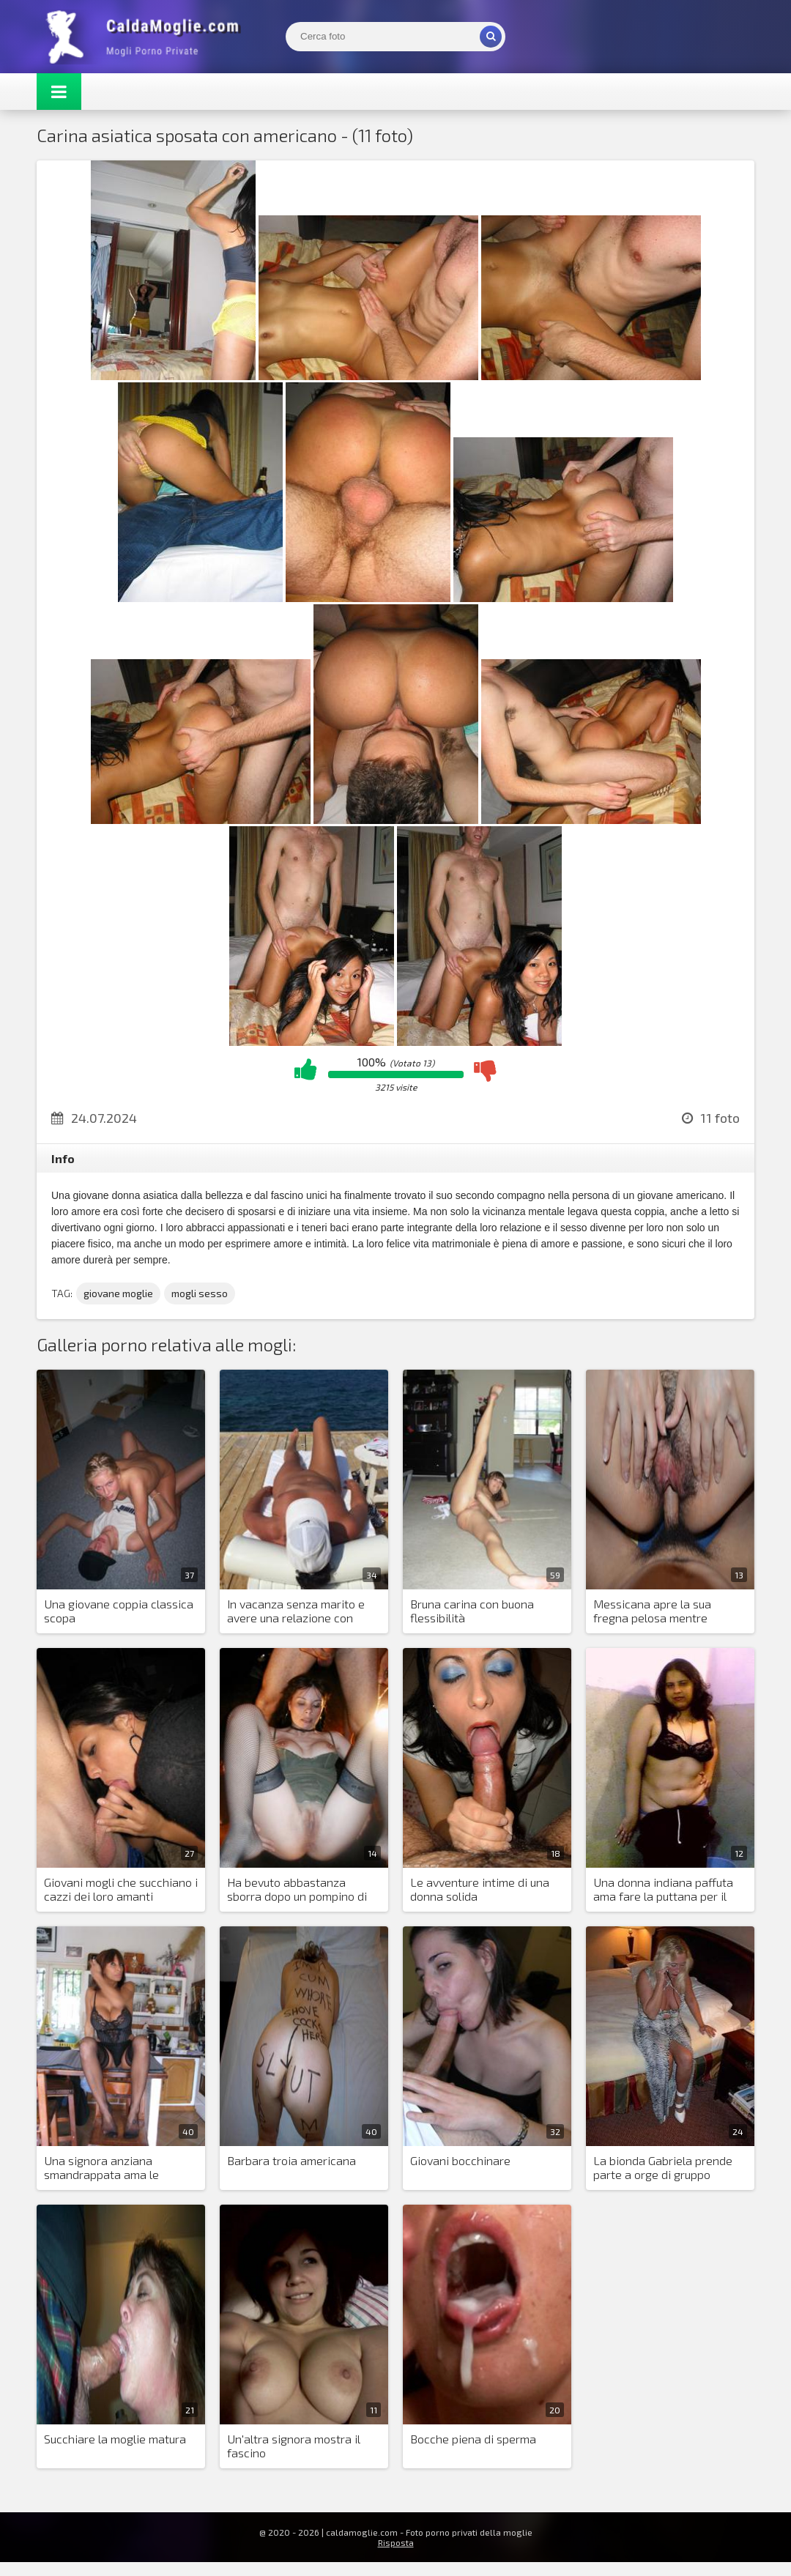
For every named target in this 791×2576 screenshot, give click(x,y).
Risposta (396, 2542)
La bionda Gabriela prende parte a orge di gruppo (662, 2167)
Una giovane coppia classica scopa (118, 1611)
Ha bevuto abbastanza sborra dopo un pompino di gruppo (297, 1889)
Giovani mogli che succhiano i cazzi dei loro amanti (121, 1889)
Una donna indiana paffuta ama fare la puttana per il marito (663, 1889)
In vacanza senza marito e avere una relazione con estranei (296, 1611)
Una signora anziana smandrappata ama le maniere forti (101, 2168)
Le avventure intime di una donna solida (479, 1889)
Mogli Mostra (146, 36)
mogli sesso (199, 1293)
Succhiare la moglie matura (115, 2439)
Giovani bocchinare (460, 2160)
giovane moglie (118, 1293)
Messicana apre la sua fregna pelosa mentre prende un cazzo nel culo (658, 1611)
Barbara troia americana (291, 2160)
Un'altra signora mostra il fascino (293, 2446)
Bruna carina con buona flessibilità (472, 1611)
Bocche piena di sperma (473, 2439)
